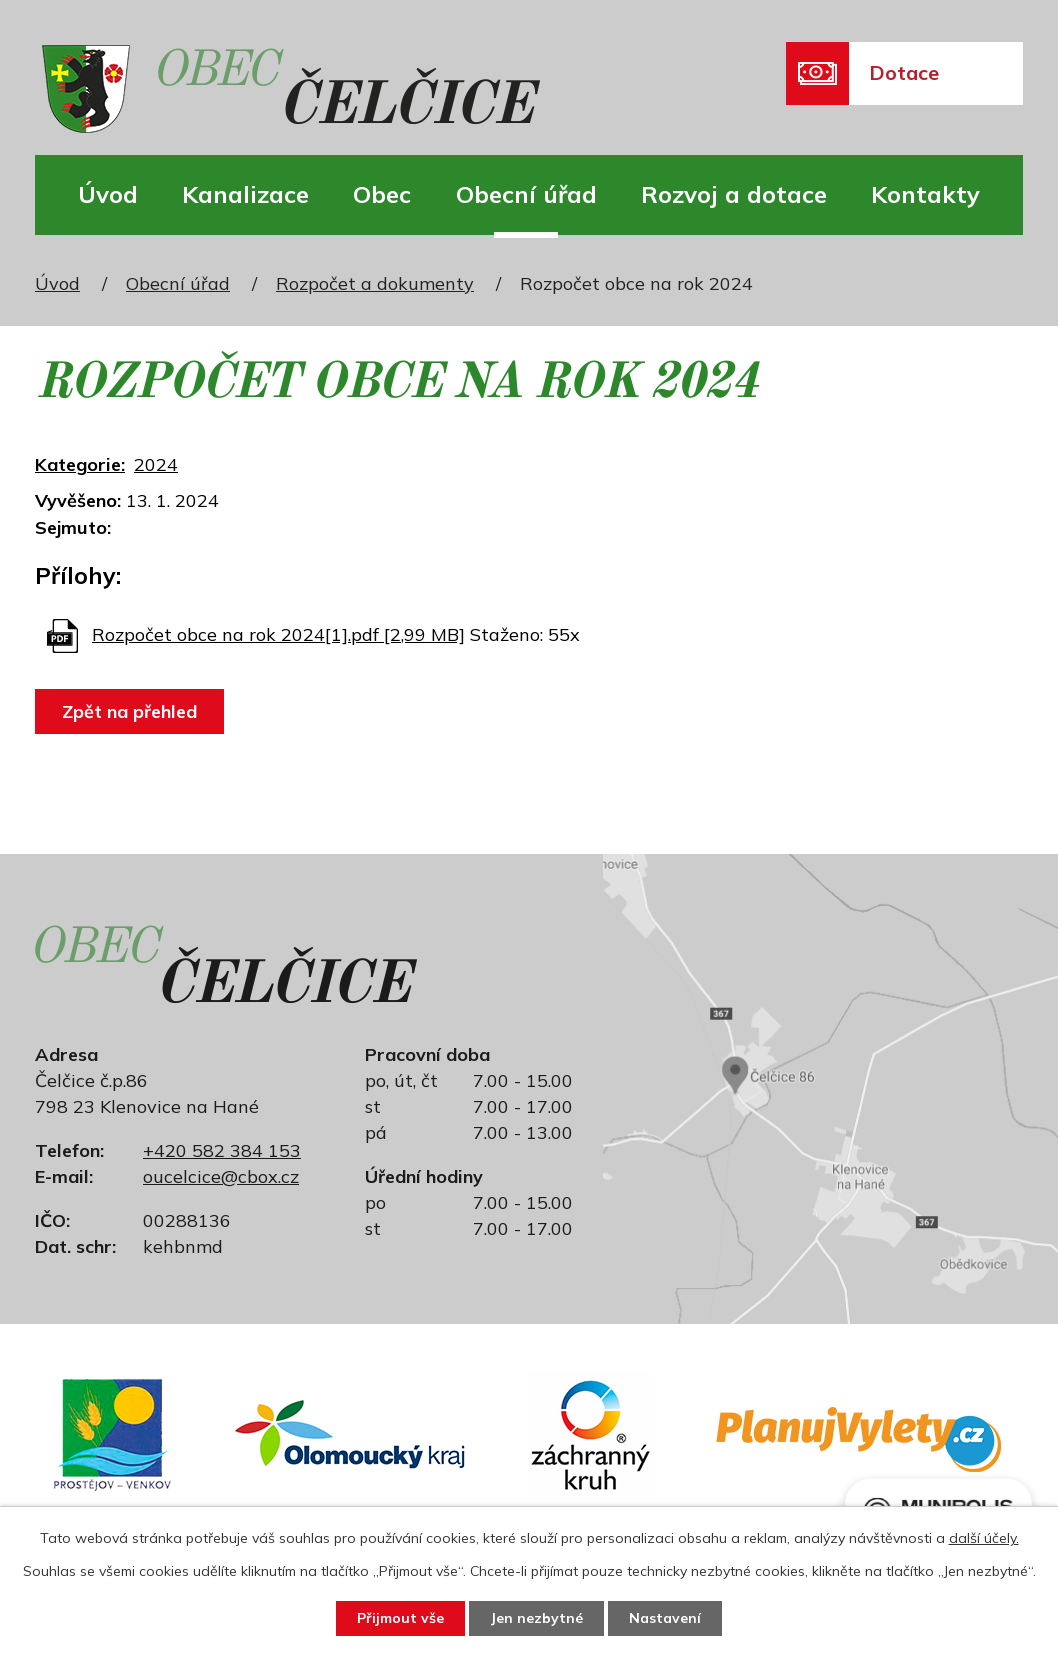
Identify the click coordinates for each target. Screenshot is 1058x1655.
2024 (156, 464)
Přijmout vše (400, 1618)
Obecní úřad (526, 194)
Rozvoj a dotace (734, 194)
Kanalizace (245, 194)
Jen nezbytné (536, 1618)
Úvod (108, 194)
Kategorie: (80, 464)
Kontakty (925, 194)
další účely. (984, 1538)
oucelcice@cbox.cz (221, 1176)
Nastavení (665, 1618)
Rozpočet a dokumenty (375, 283)
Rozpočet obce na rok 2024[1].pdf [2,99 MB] (278, 634)
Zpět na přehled (129, 711)
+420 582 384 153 (222, 1150)
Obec (382, 194)
